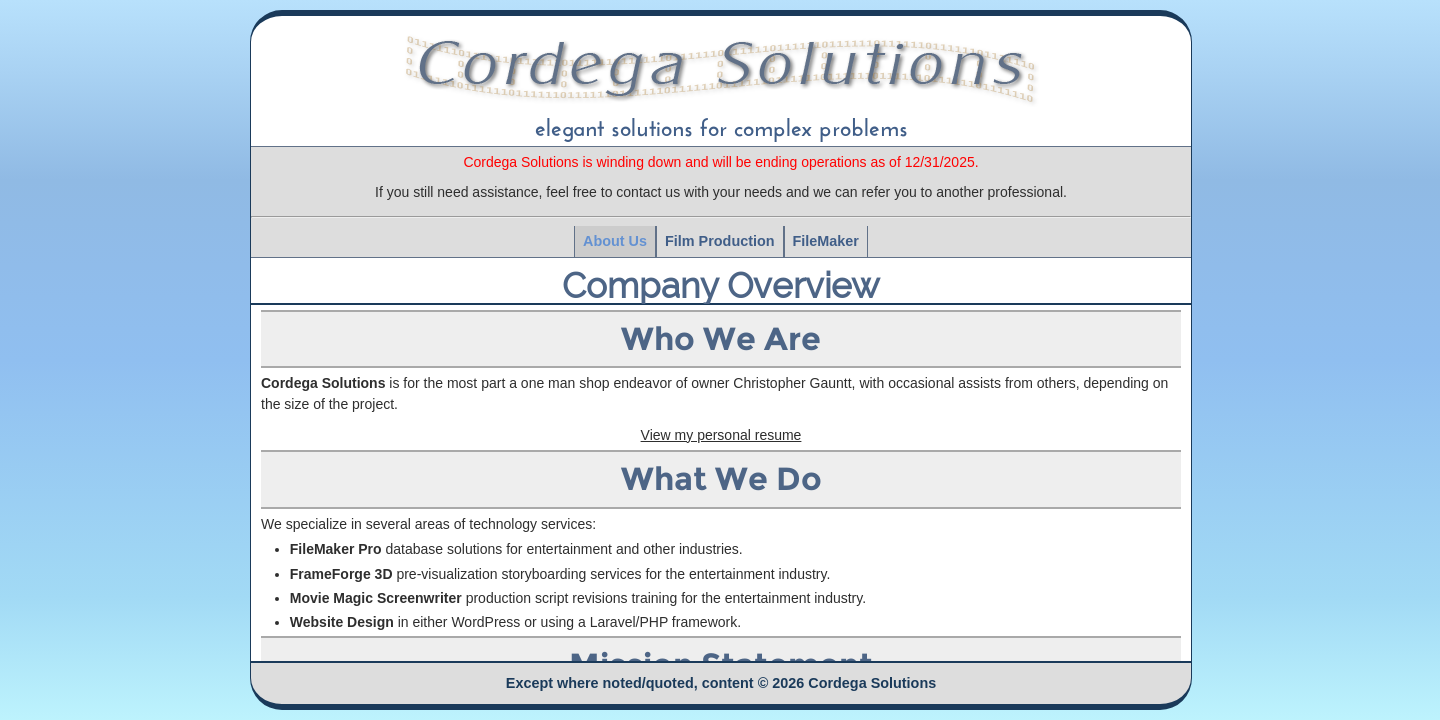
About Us (615, 241)
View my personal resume (721, 435)
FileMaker (826, 241)
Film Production (720, 241)
